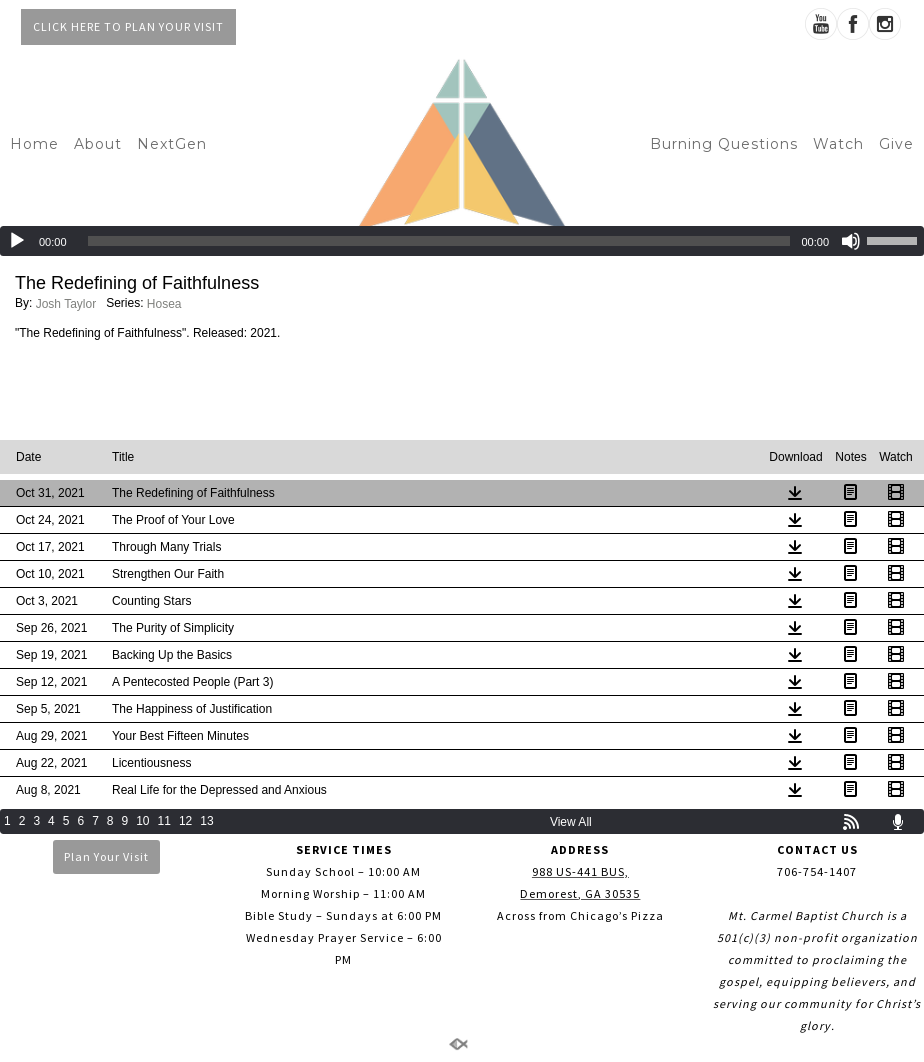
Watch (838, 144)
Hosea (164, 304)
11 (164, 821)
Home (34, 144)
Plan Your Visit (106, 856)
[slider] (439, 241)
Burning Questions (724, 144)
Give (896, 144)
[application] (462, 241)
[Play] (17, 241)
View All (571, 822)
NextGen (172, 144)
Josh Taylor (66, 304)
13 (206, 821)
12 (185, 821)
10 (142, 821)
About (98, 144)
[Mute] (851, 241)
